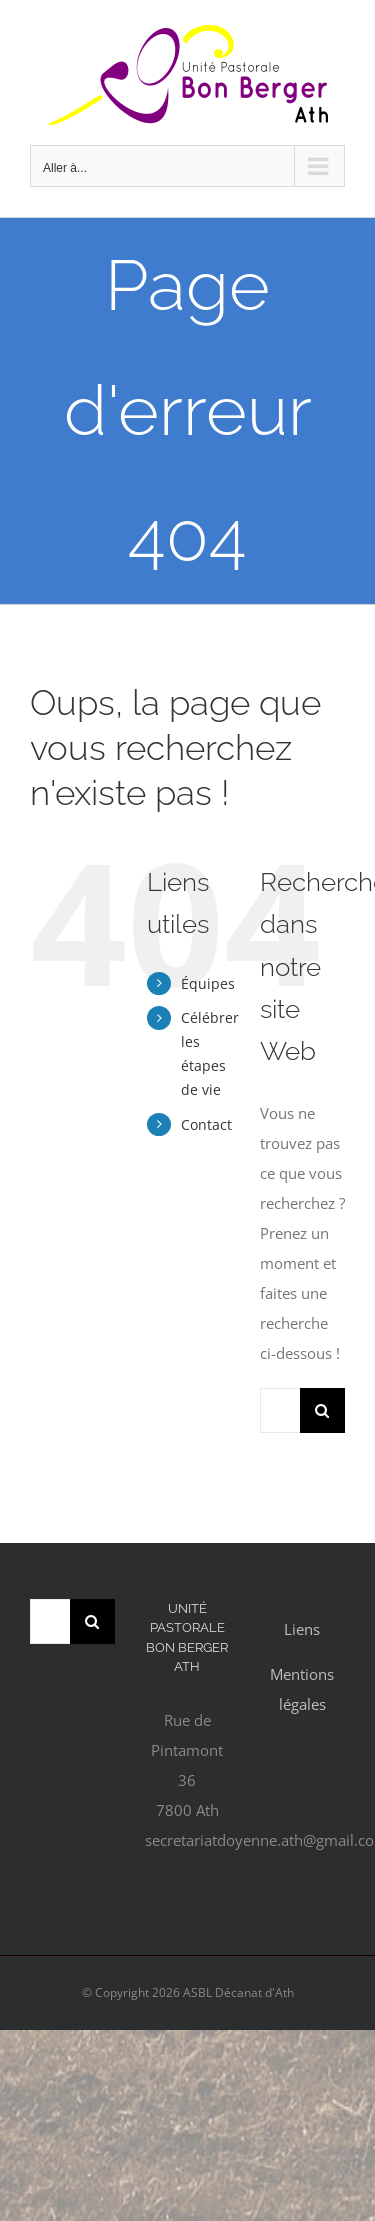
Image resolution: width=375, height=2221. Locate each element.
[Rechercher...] (280, 1410)
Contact (206, 1124)
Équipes (208, 983)
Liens (302, 1629)
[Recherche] (322, 1410)
